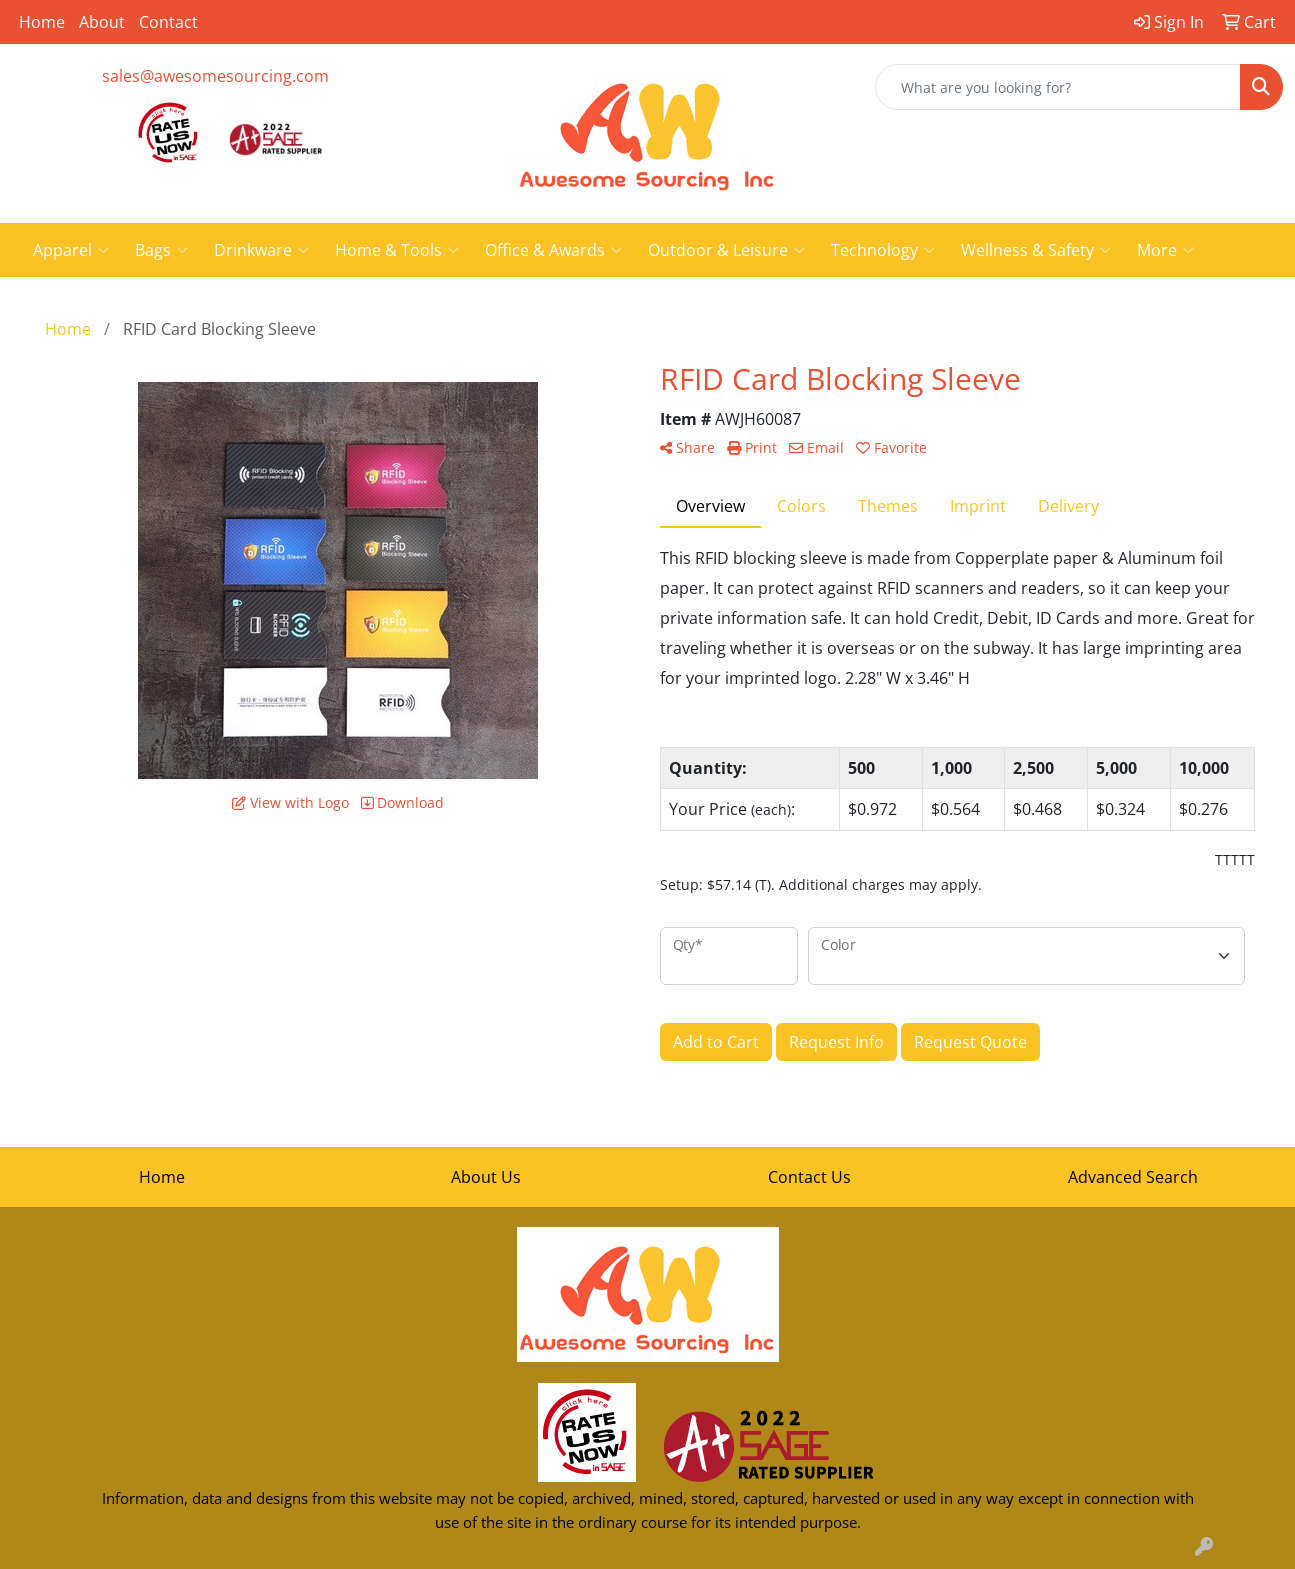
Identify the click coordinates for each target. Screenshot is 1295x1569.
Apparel (71, 250)
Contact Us (809, 1177)
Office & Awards (553, 250)
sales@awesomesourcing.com (215, 76)
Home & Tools (397, 250)
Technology (883, 250)
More (1165, 250)
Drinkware (261, 250)
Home (42, 22)
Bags (161, 250)
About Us (486, 1177)
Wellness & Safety (1036, 250)
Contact (168, 22)
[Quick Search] (1058, 87)
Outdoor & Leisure (726, 250)
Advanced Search (1133, 1177)
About (102, 22)
